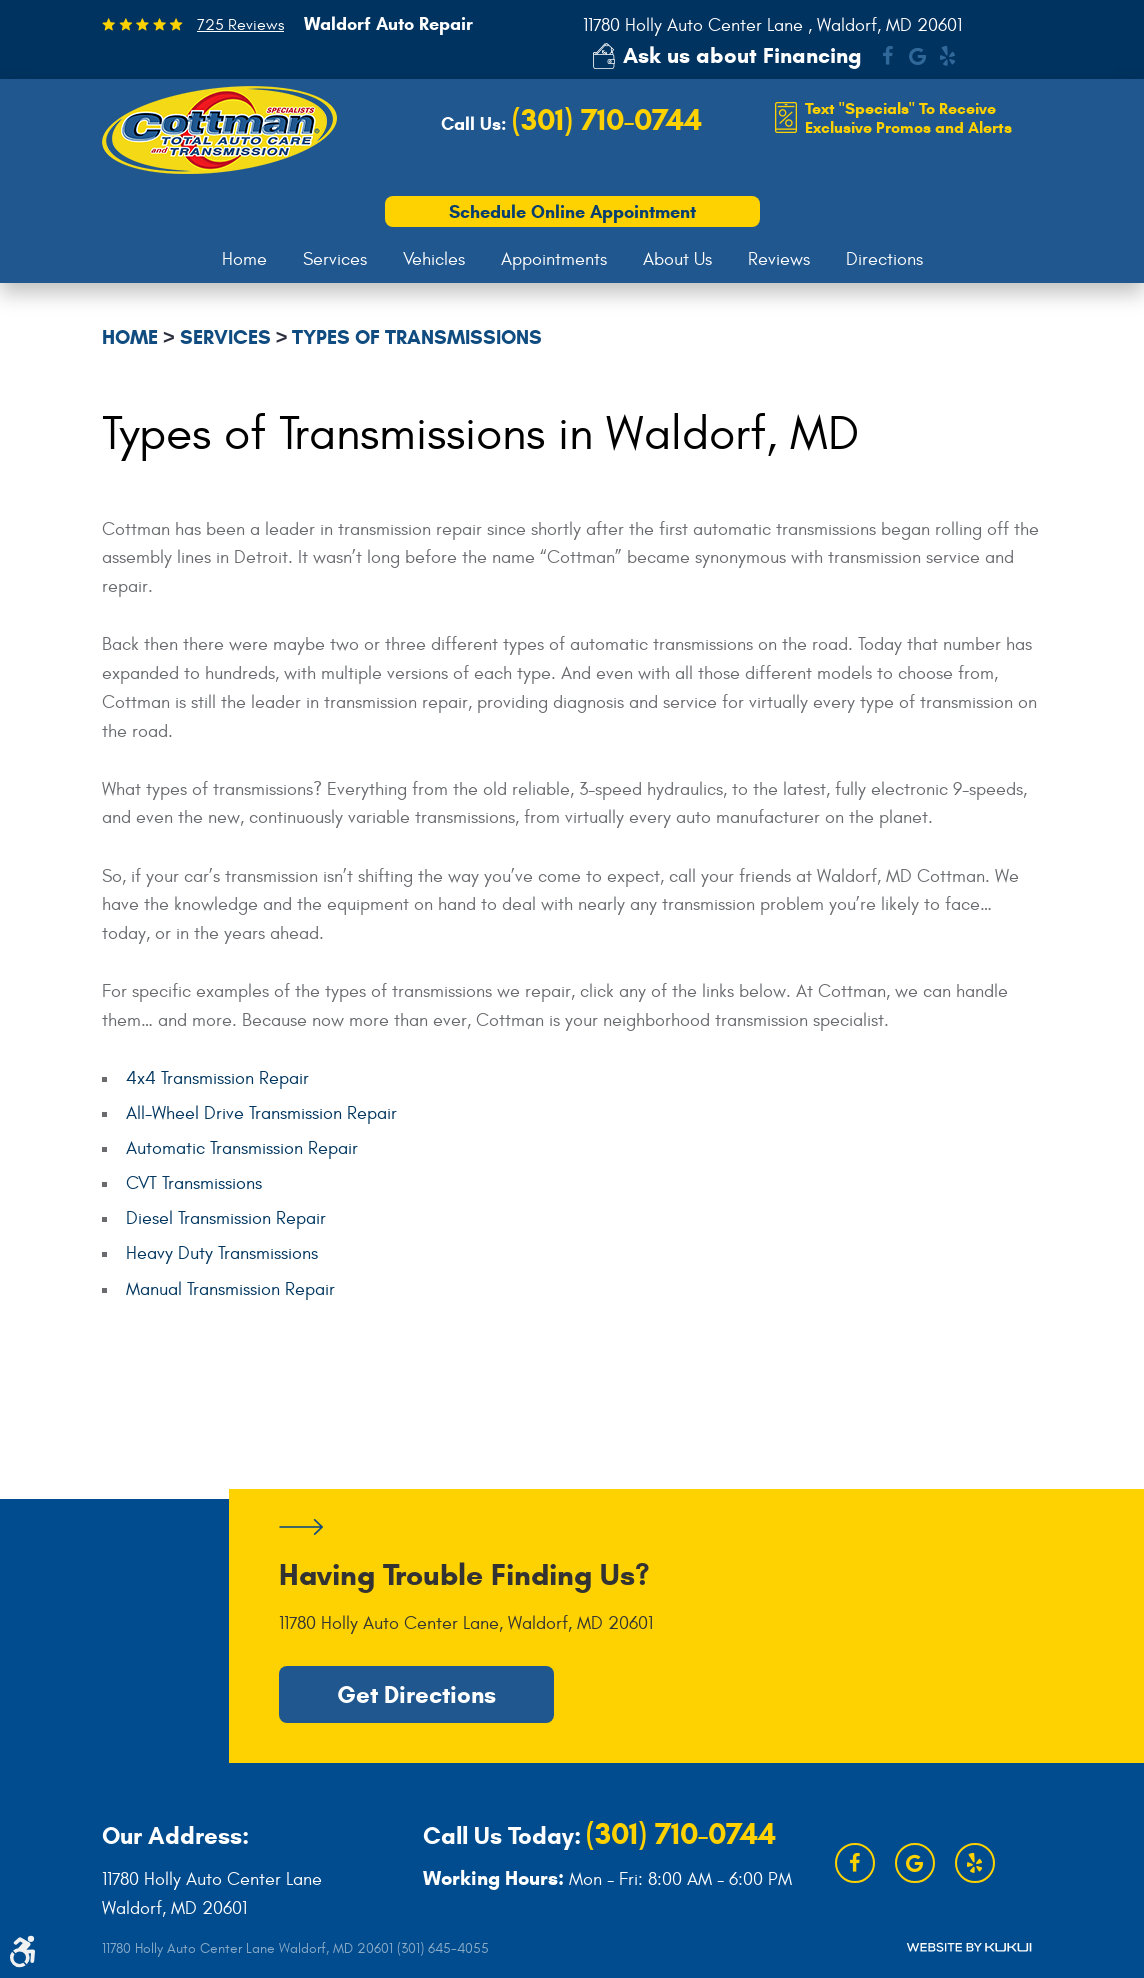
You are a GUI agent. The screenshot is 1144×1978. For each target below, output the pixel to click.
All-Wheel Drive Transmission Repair (261, 1113)
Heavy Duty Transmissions (222, 1253)
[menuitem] (244, 260)
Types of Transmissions (417, 337)
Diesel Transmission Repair (226, 1218)
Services (335, 259)
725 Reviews (240, 25)
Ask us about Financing (742, 55)
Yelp (947, 56)
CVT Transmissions (194, 1183)
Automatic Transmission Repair (242, 1148)
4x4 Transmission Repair (217, 1078)
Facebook (887, 56)
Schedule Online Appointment (572, 212)
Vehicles (434, 259)
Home (244, 259)
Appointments (554, 259)
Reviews (779, 259)
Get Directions (416, 1695)
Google (917, 56)
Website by (969, 1947)
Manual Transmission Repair (230, 1289)
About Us (677, 259)
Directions (884, 259)
